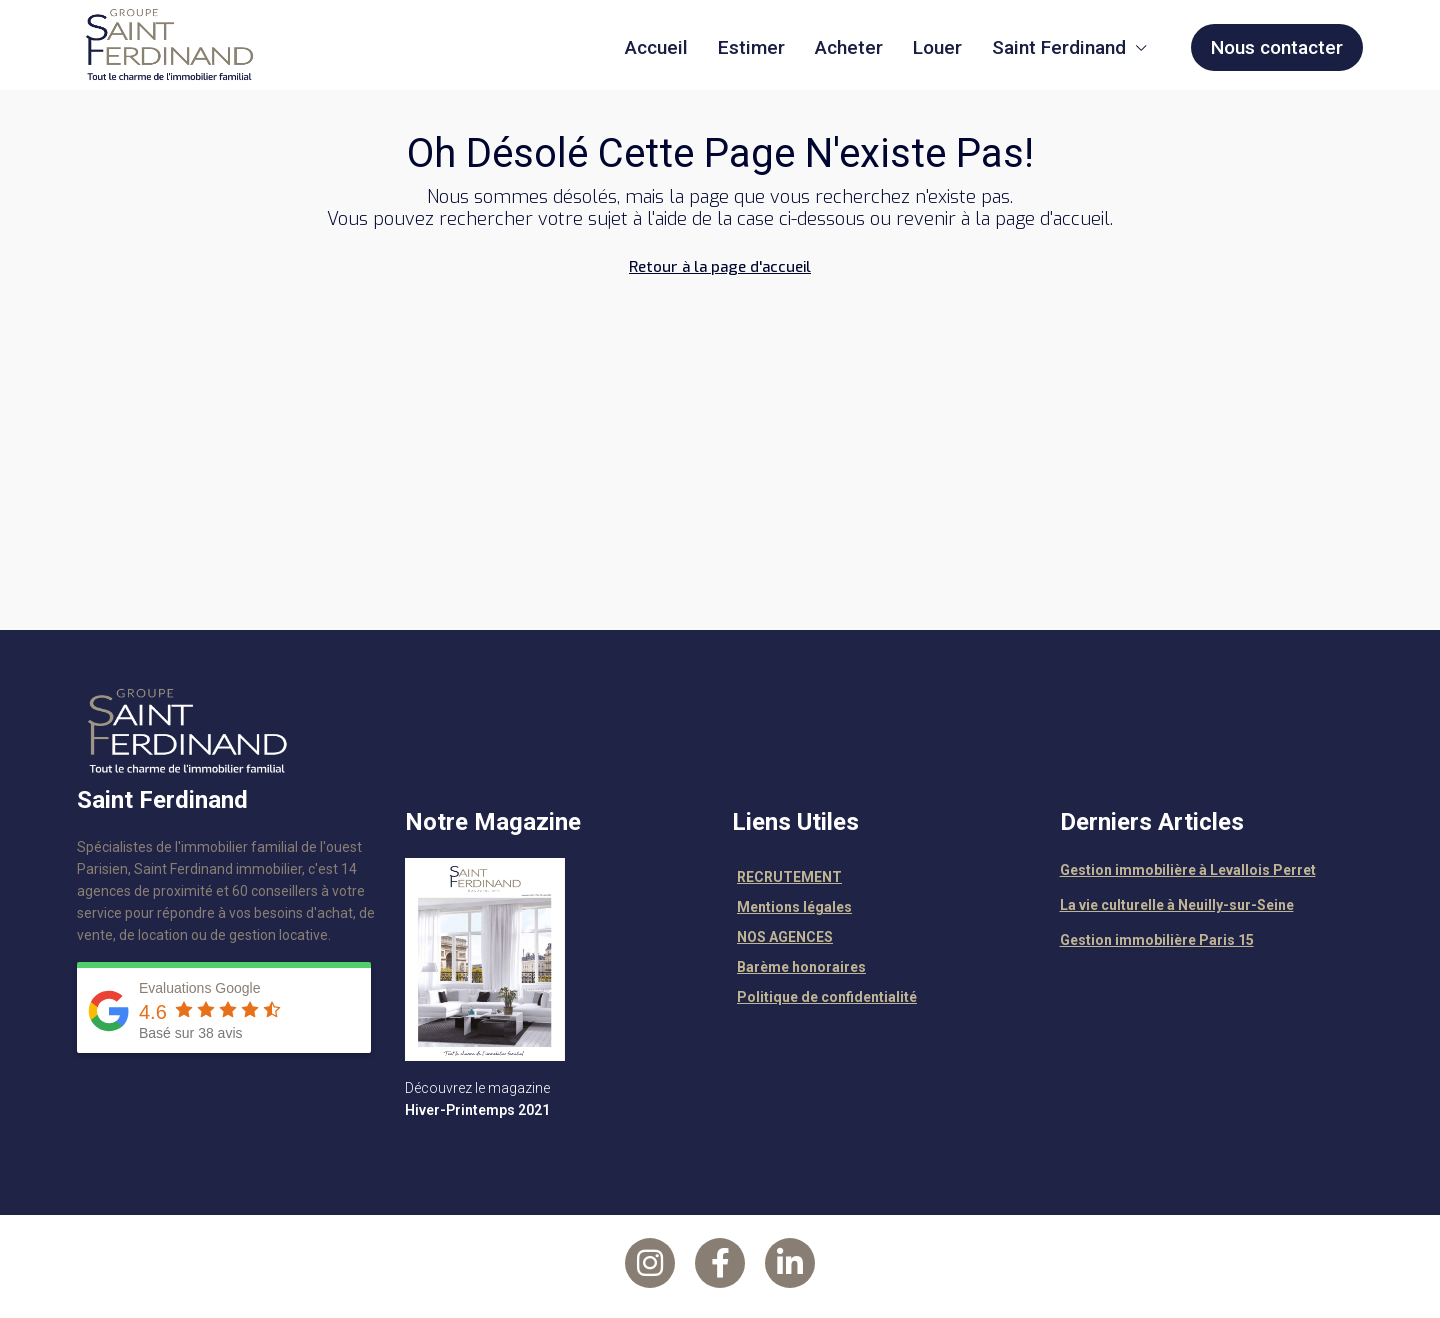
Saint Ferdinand (1059, 47)
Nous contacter (1277, 47)
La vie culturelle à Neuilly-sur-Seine (1177, 905)
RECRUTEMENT (789, 877)
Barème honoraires (801, 967)
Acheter (849, 47)
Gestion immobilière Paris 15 (1157, 940)
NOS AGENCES (785, 937)
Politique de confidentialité (827, 997)
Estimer (751, 47)
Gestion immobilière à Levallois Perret (1188, 870)
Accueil (656, 47)
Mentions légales (794, 907)
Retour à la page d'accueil (720, 267)
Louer (937, 47)
